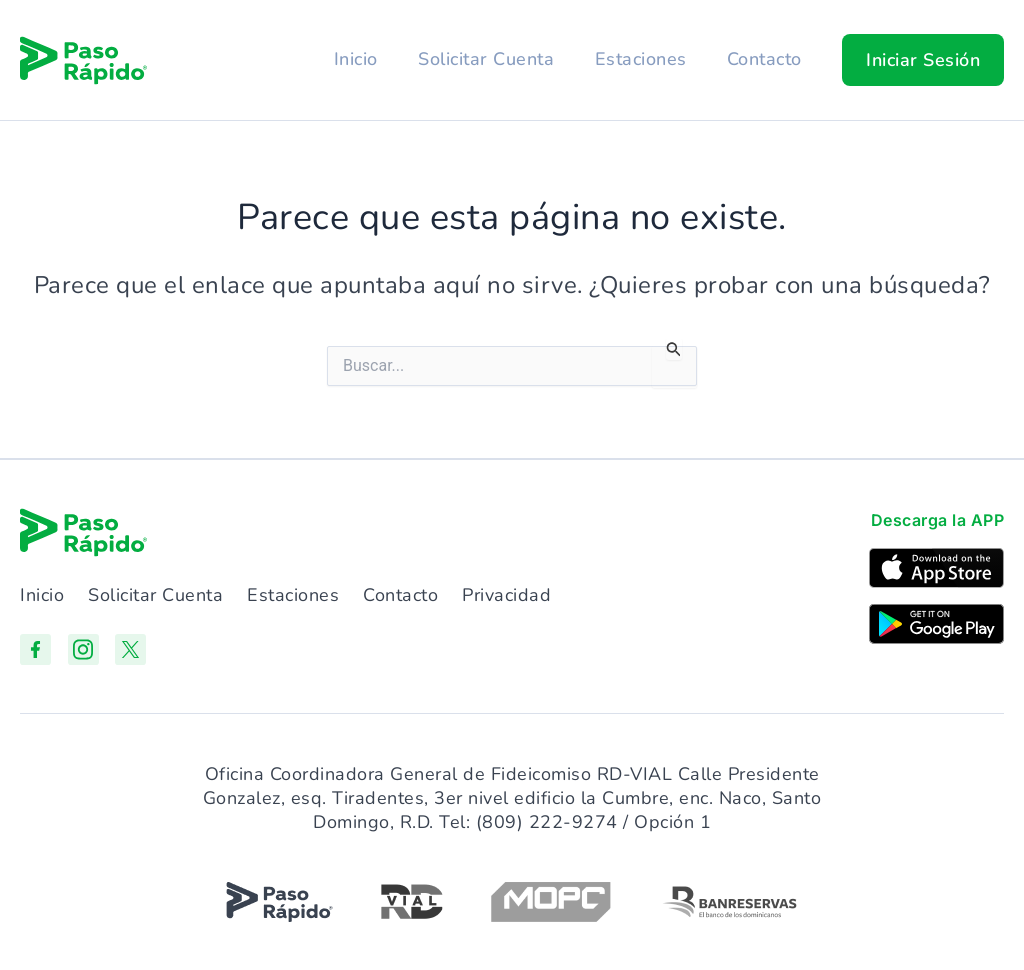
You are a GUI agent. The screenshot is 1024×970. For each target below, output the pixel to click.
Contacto (763, 59)
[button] (923, 60)
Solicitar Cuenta (482, 59)
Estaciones (638, 59)
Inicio (350, 59)
